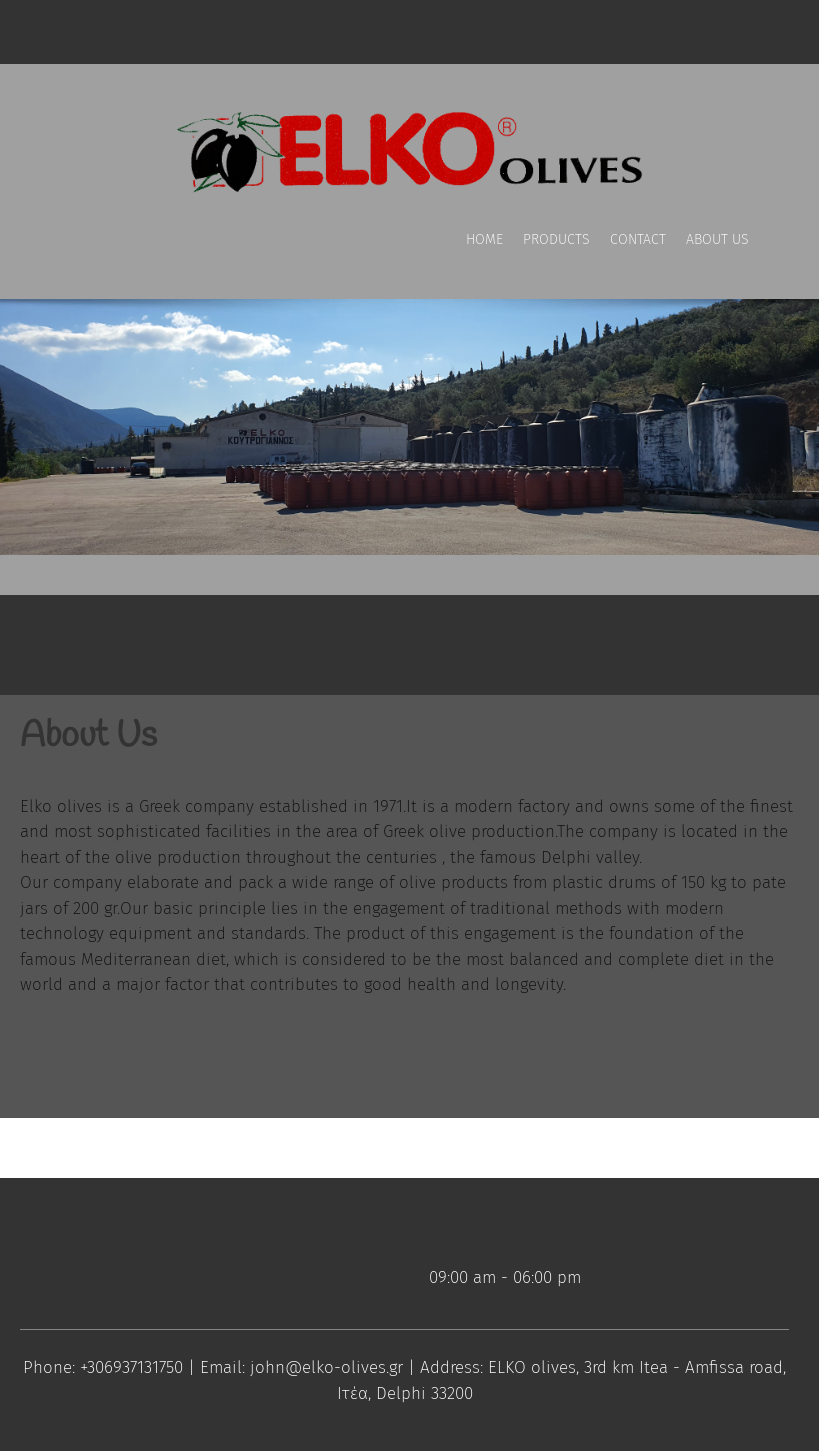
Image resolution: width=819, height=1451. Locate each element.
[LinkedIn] (280, 32)
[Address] (160, 32)
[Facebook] (200, 32)
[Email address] (120, 32)
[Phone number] (80, 32)
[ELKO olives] (410, 146)
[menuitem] (484, 259)
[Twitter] (240, 32)
